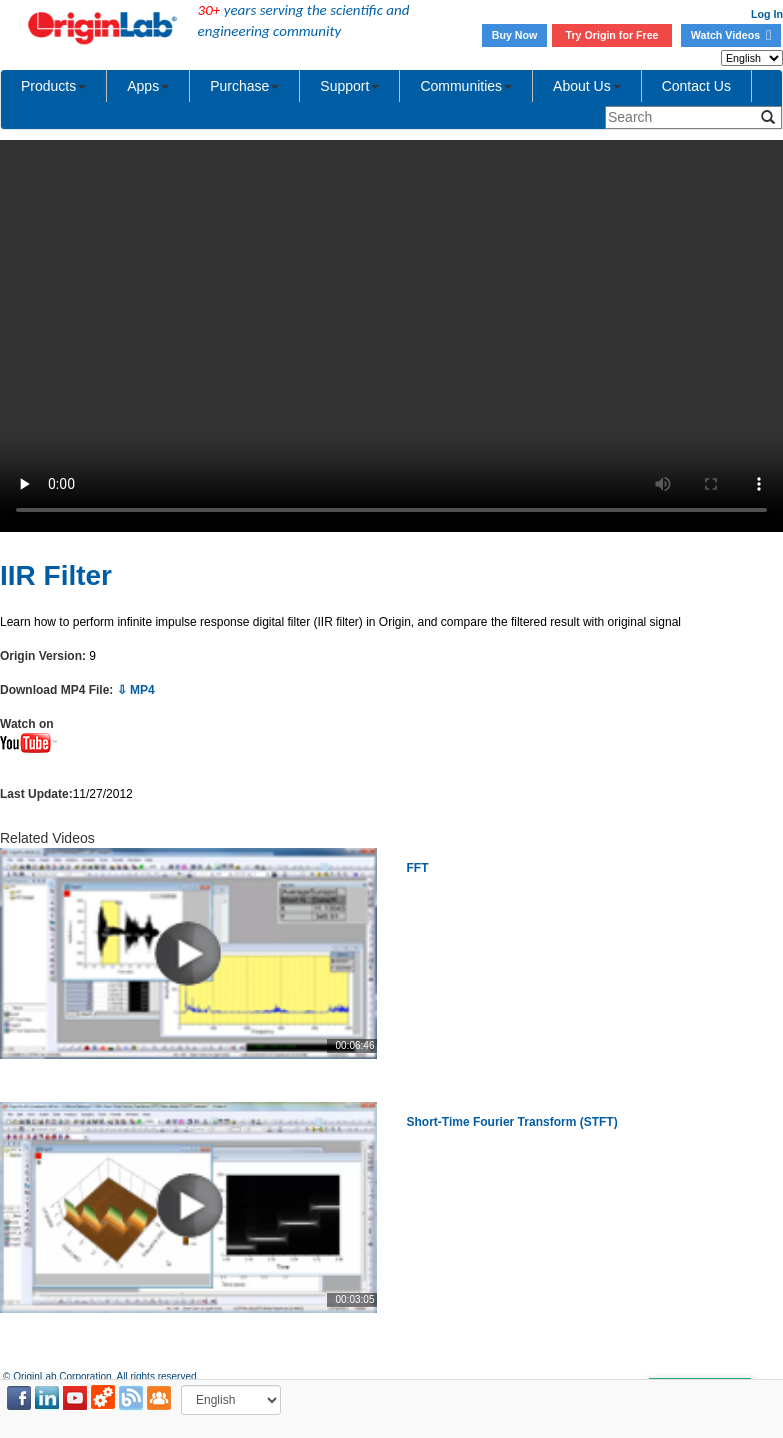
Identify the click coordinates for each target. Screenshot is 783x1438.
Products (53, 86)
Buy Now (515, 35)
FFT (418, 868)
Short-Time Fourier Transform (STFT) (512, 1122)
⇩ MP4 (136, 690)
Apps (148, 86)
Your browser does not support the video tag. (391, 336)
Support (349, 86)
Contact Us (696, 86)
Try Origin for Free (612, 35)
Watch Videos (731, 35)
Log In (767, 14)
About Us (587, 86)
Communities (466, 86)
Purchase (244, 86)
